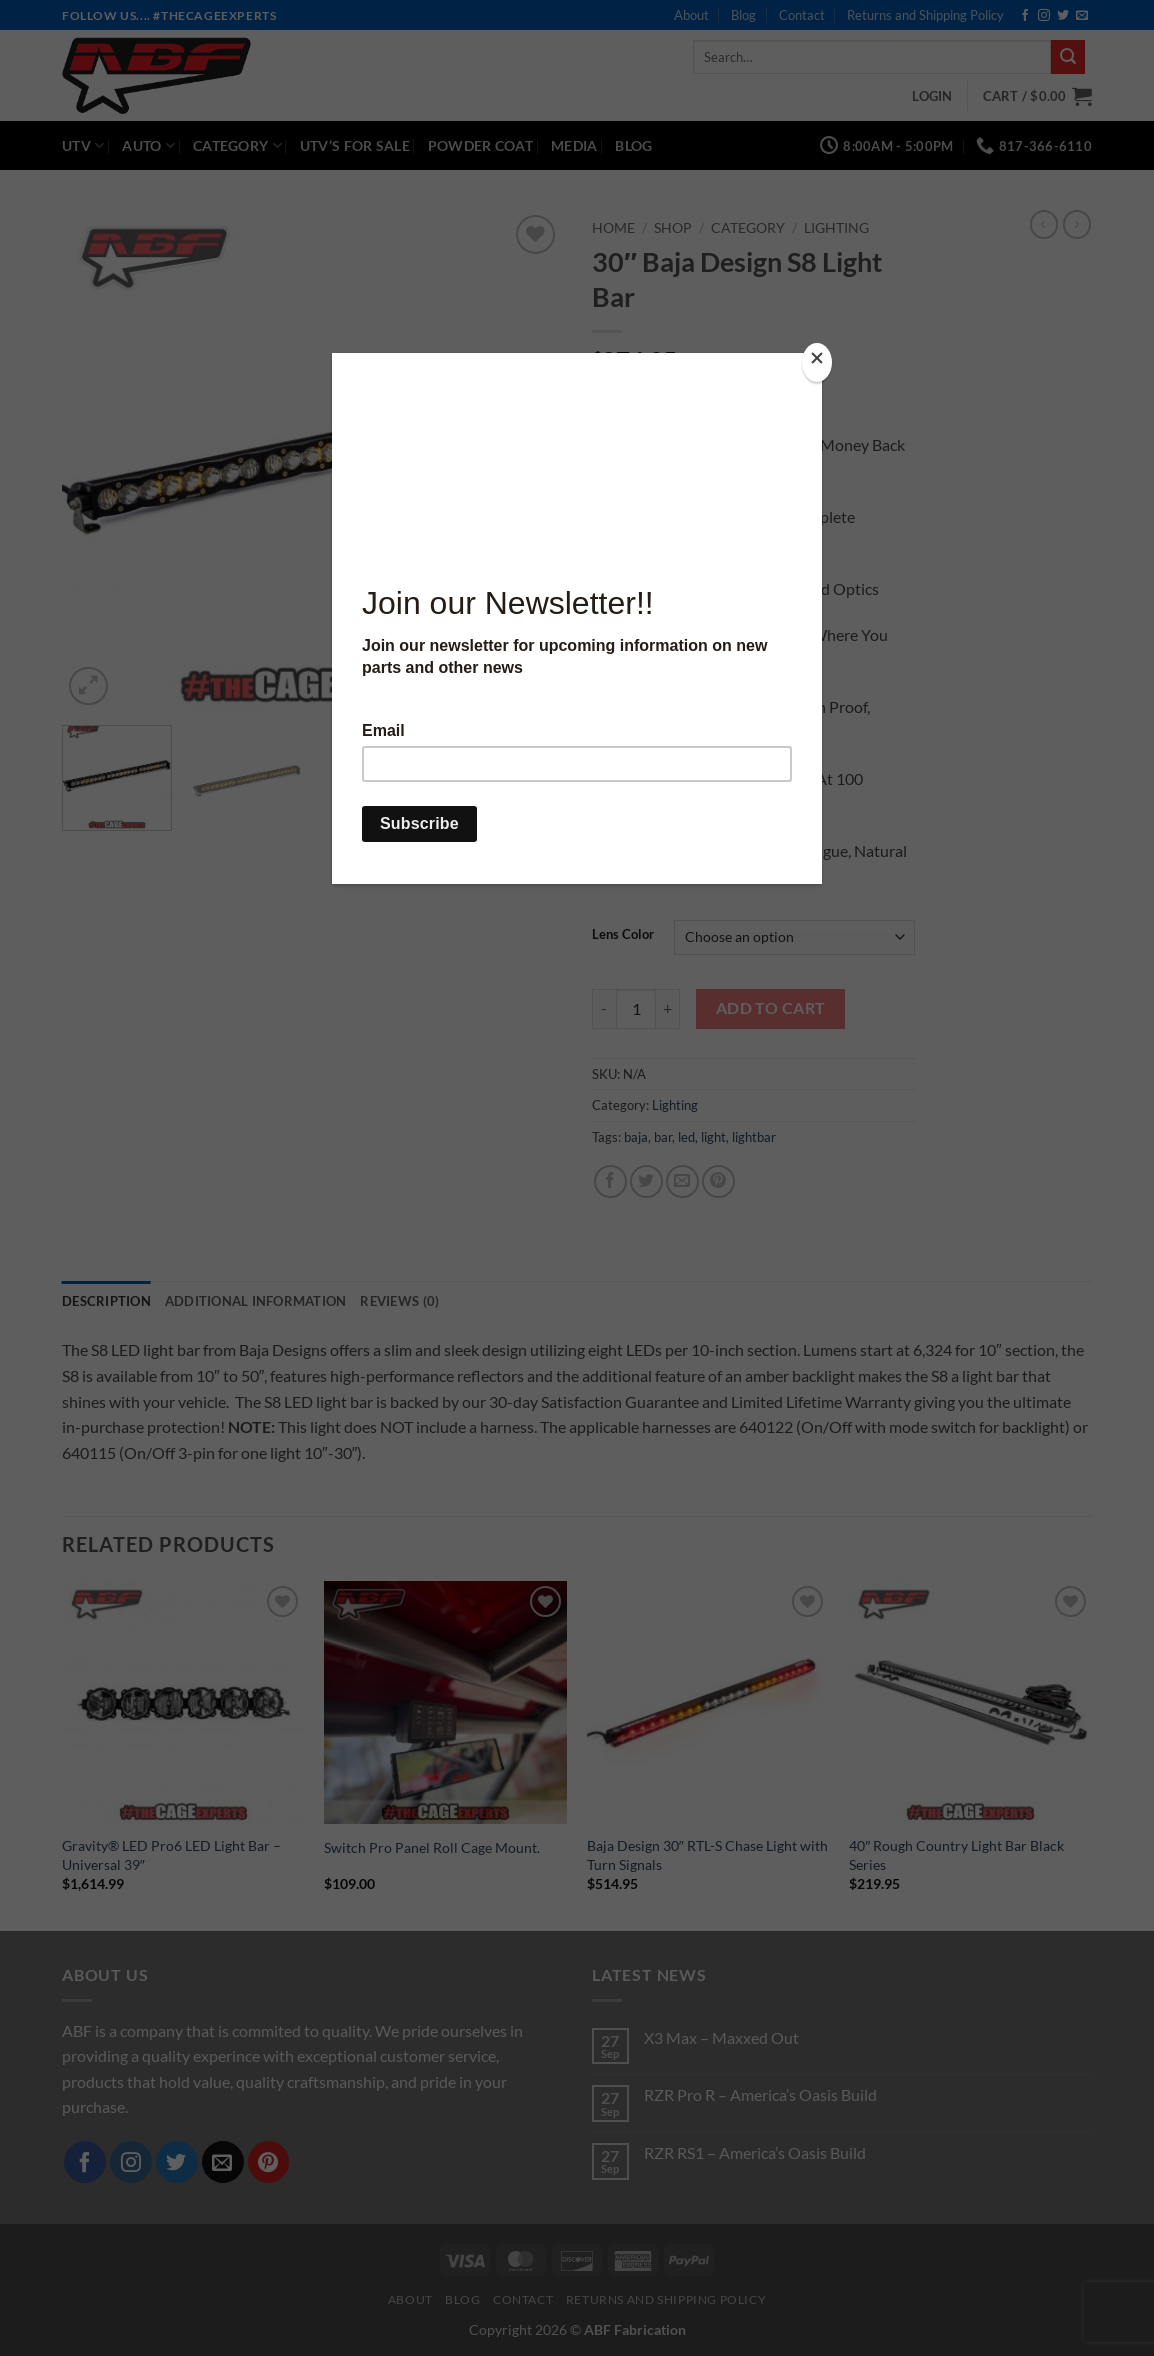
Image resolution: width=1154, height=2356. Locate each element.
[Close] (817, 362)
